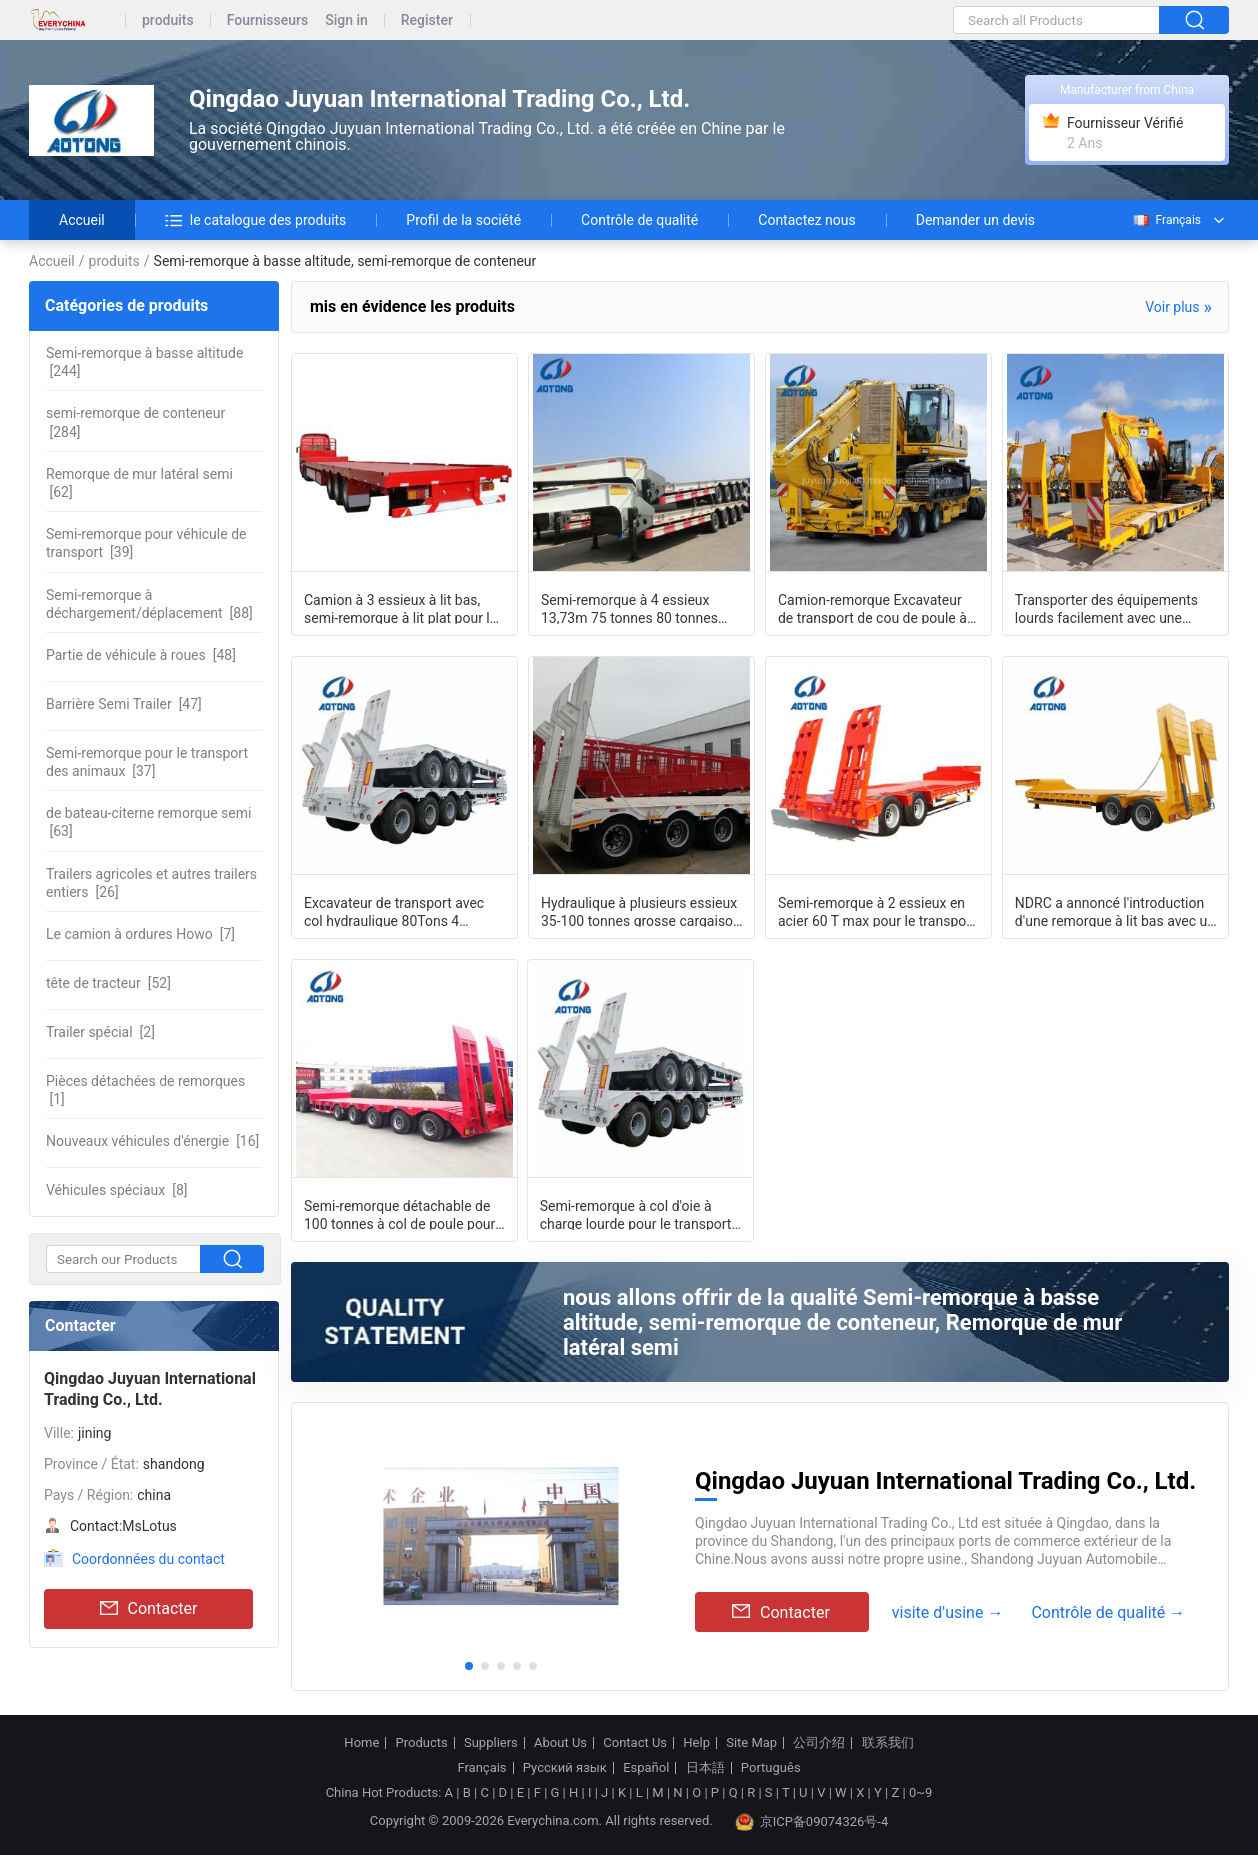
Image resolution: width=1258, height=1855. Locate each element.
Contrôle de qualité (639, 220)
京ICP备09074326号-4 (812, 1822)
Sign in (346, 20)
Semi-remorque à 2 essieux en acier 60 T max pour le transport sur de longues (877, 911)
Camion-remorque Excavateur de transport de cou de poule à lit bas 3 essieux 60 (872, 608)
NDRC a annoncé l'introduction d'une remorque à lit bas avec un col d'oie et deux (1115, 911)
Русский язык (565, 1768)
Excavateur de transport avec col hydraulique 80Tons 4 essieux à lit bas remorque (394, 911)
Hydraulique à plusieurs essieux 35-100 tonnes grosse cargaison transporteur (641, 911)
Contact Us (635, 1743)
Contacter (149, 1609)
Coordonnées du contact (148, 1559)
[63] (148, 822)
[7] (140, 934)
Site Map (751, 1743)
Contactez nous (806, 220)
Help (696, 1743)
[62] (139, 483)
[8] (117, 1190)
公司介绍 (819, 1743)
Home (361, 1743)
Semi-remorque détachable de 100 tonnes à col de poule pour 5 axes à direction (399, 1214)
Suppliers (491, 1743)
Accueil (82, 220)
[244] (144, 362)
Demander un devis (975, 220)
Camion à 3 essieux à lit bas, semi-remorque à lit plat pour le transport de (400, 608)
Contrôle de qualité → (1108, 1612)
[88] (149, 604)
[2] (100, 1032)
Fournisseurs (267, 20)
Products (422, 1743)
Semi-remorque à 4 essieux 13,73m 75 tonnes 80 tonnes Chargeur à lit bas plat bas (629, 608)
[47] (124, 704)
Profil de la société (463, 220)
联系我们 (888, 1743)
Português (771, 1768)
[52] (108, 983)
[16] (152, 1141)
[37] (147, 762)
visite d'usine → (948, 1612)
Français (1166, 220)
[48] (141, 655)
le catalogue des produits (256, 220)
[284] (135, 422)
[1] (145, 1090)
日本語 (705, 1768)
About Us (560, 1743)
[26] (151, 883)
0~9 (920, 1792)
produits (168, 20)
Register (427, 20)
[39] (146, 543)
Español (646, 1768)
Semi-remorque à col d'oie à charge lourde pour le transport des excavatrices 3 (636, 1214)
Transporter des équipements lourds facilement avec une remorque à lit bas (1106, 608)
